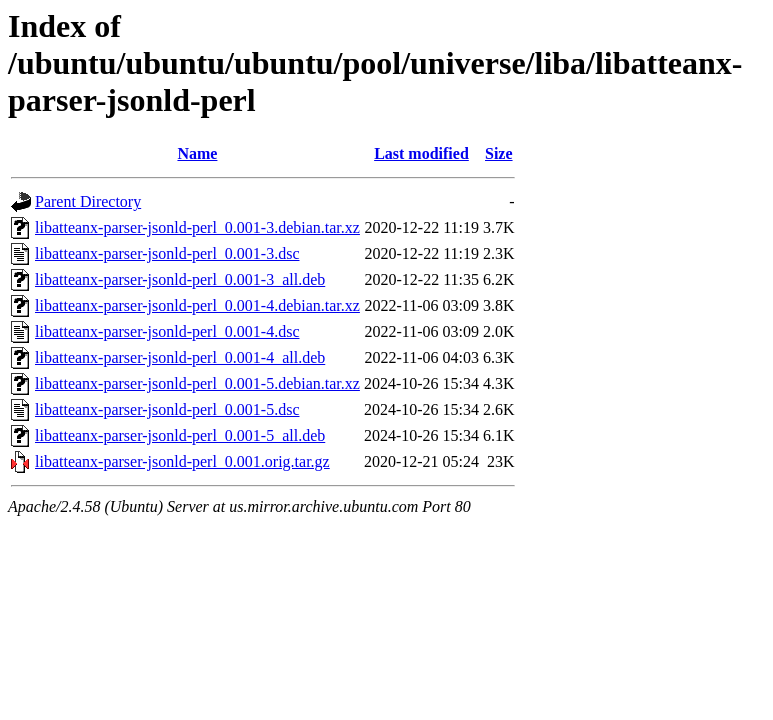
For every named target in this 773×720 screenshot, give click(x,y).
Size (499, 153)
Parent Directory (88, 201)
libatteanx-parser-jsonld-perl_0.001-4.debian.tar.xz (197, 305)
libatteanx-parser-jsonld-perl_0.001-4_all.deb (180, 357)
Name (197, 153)
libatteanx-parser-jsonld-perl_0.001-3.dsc (167, 253)
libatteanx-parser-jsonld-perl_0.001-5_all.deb (180, 435)
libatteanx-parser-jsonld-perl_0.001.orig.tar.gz (182, 461)
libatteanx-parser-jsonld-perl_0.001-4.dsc (167, 331)
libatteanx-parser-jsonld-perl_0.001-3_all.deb (180, 279)
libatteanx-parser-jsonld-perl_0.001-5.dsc (167, 409)
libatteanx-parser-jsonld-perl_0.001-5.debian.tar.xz (197, 383)
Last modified (421, 153)
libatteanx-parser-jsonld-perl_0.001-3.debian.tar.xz (197, 227)
